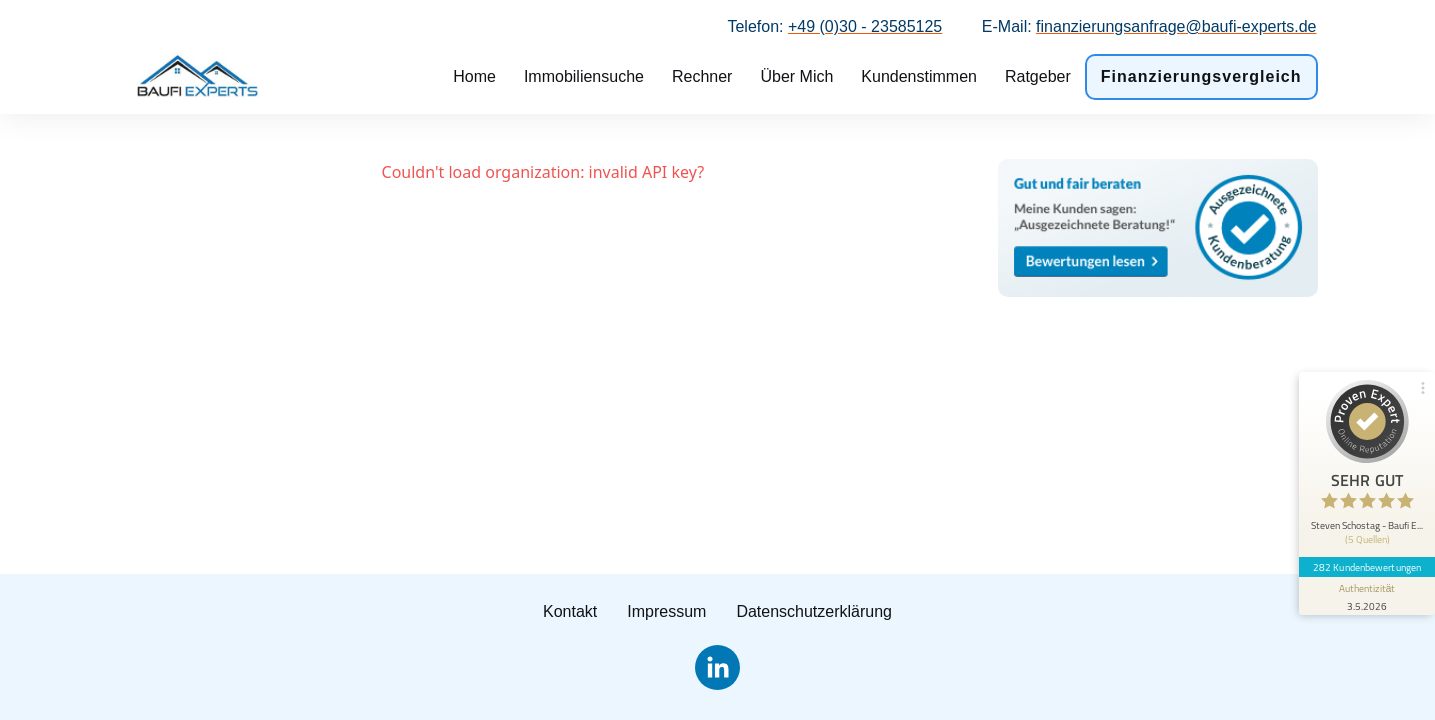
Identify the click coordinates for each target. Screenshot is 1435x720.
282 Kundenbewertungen (1367, 567)
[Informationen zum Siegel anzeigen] (1367, 596)
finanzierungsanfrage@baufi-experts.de (1176, 26)
